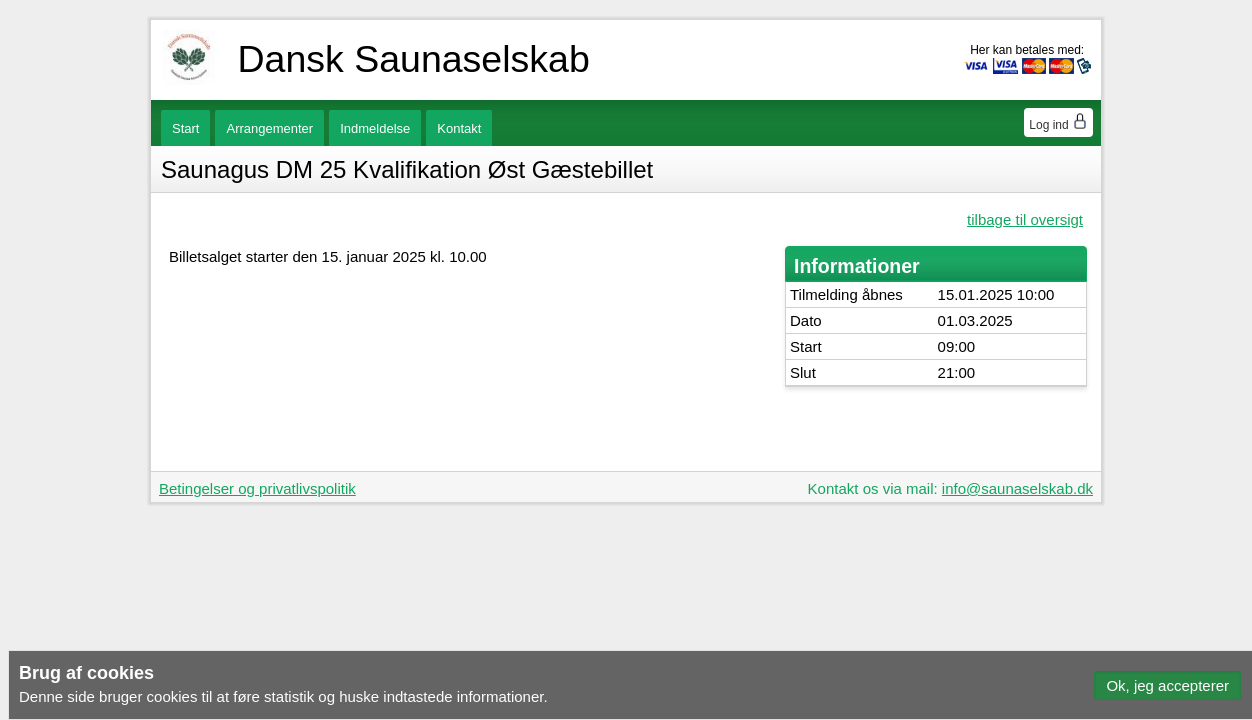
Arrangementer (269, 128)
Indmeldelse (375, 128)
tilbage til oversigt (1025, 219)
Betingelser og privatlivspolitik (257, 488)
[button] (1167, 685)
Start (185, 128)
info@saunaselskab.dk (1017, 488)
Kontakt (459, 128)
